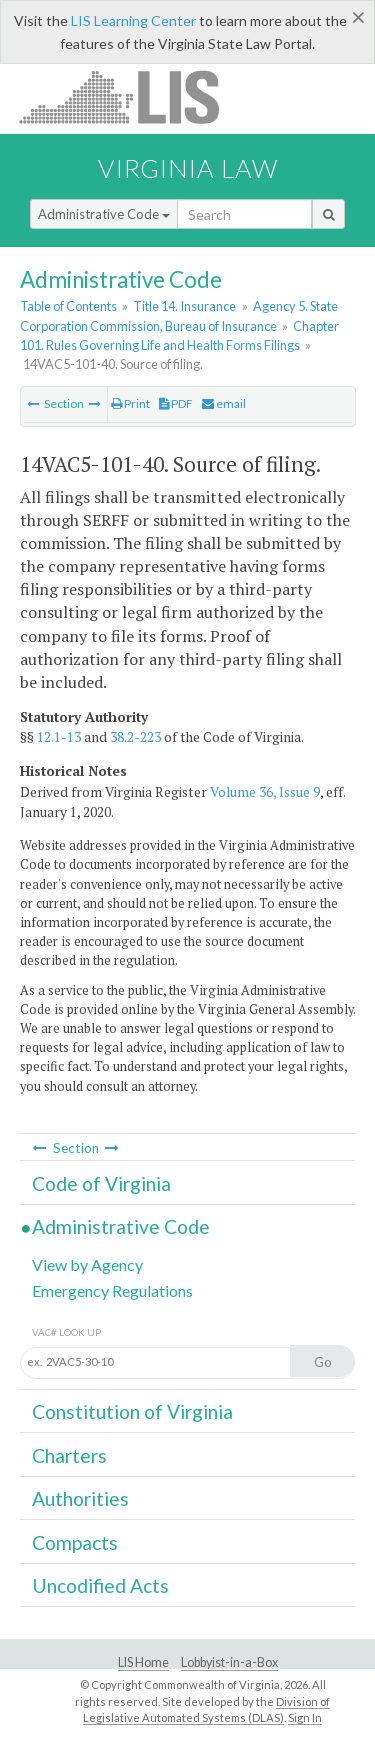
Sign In (305, 1717)
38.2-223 (135, 737)
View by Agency (87, 1264)
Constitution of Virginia (132, 1411)
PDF (176, 403)
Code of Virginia (101, 1183)
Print (130, 403)
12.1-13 (59, 737)
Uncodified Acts (100, 1585)
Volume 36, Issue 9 (265, 792)
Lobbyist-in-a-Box (229, 1662)
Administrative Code (104, 214)
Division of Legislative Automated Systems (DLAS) (206, 1710)
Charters (69, 1455)
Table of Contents (68, 306)
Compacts (75, 1542)
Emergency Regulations (112, 1290)
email (224, 403)
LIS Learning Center (133, 20)
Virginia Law (188, 168)
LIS (130, 96)
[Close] (358, 17)
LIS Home (143, 1662)
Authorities (80, 1498)
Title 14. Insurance (184, 306)
